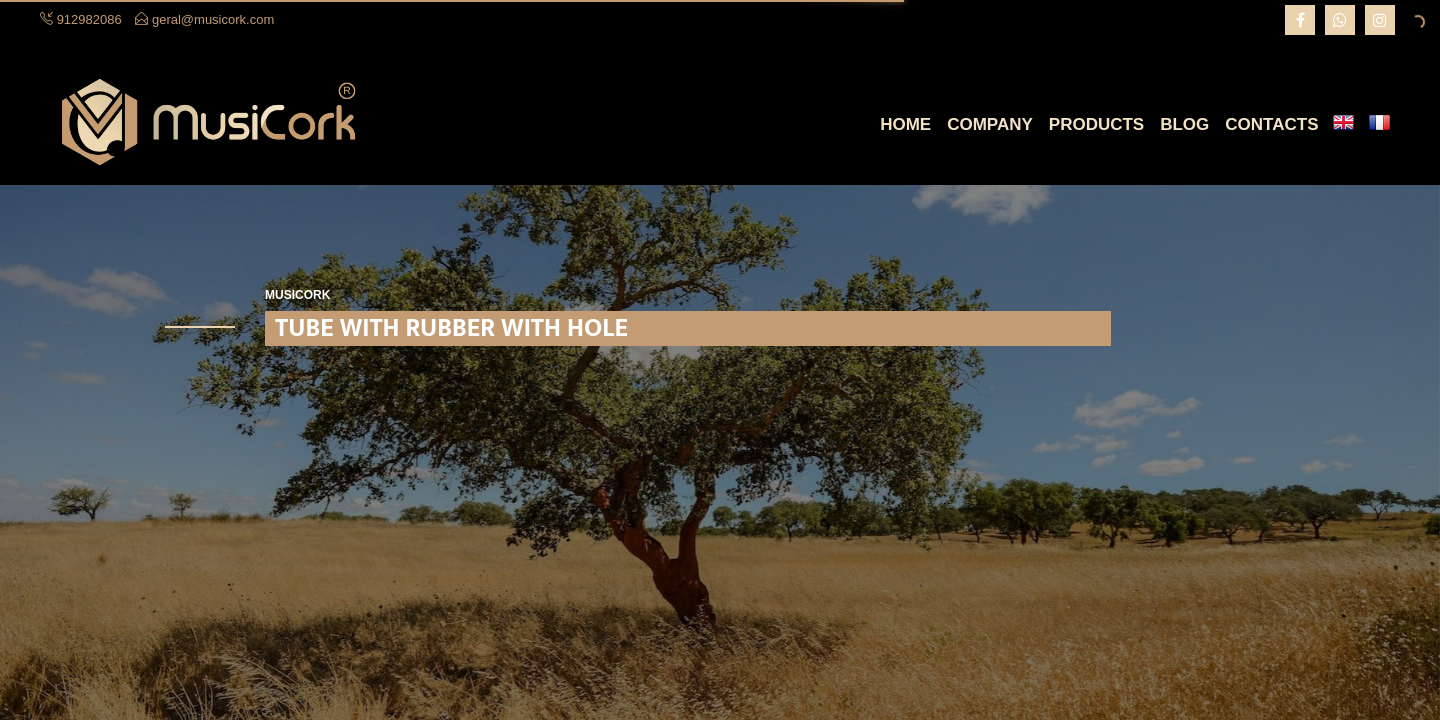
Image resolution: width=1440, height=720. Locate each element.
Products (1096, 124)
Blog (1184, 124)
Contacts (1271, 124)
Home (905, 124)
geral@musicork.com (213, 19)
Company (990, 124)
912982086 (89, 19)
